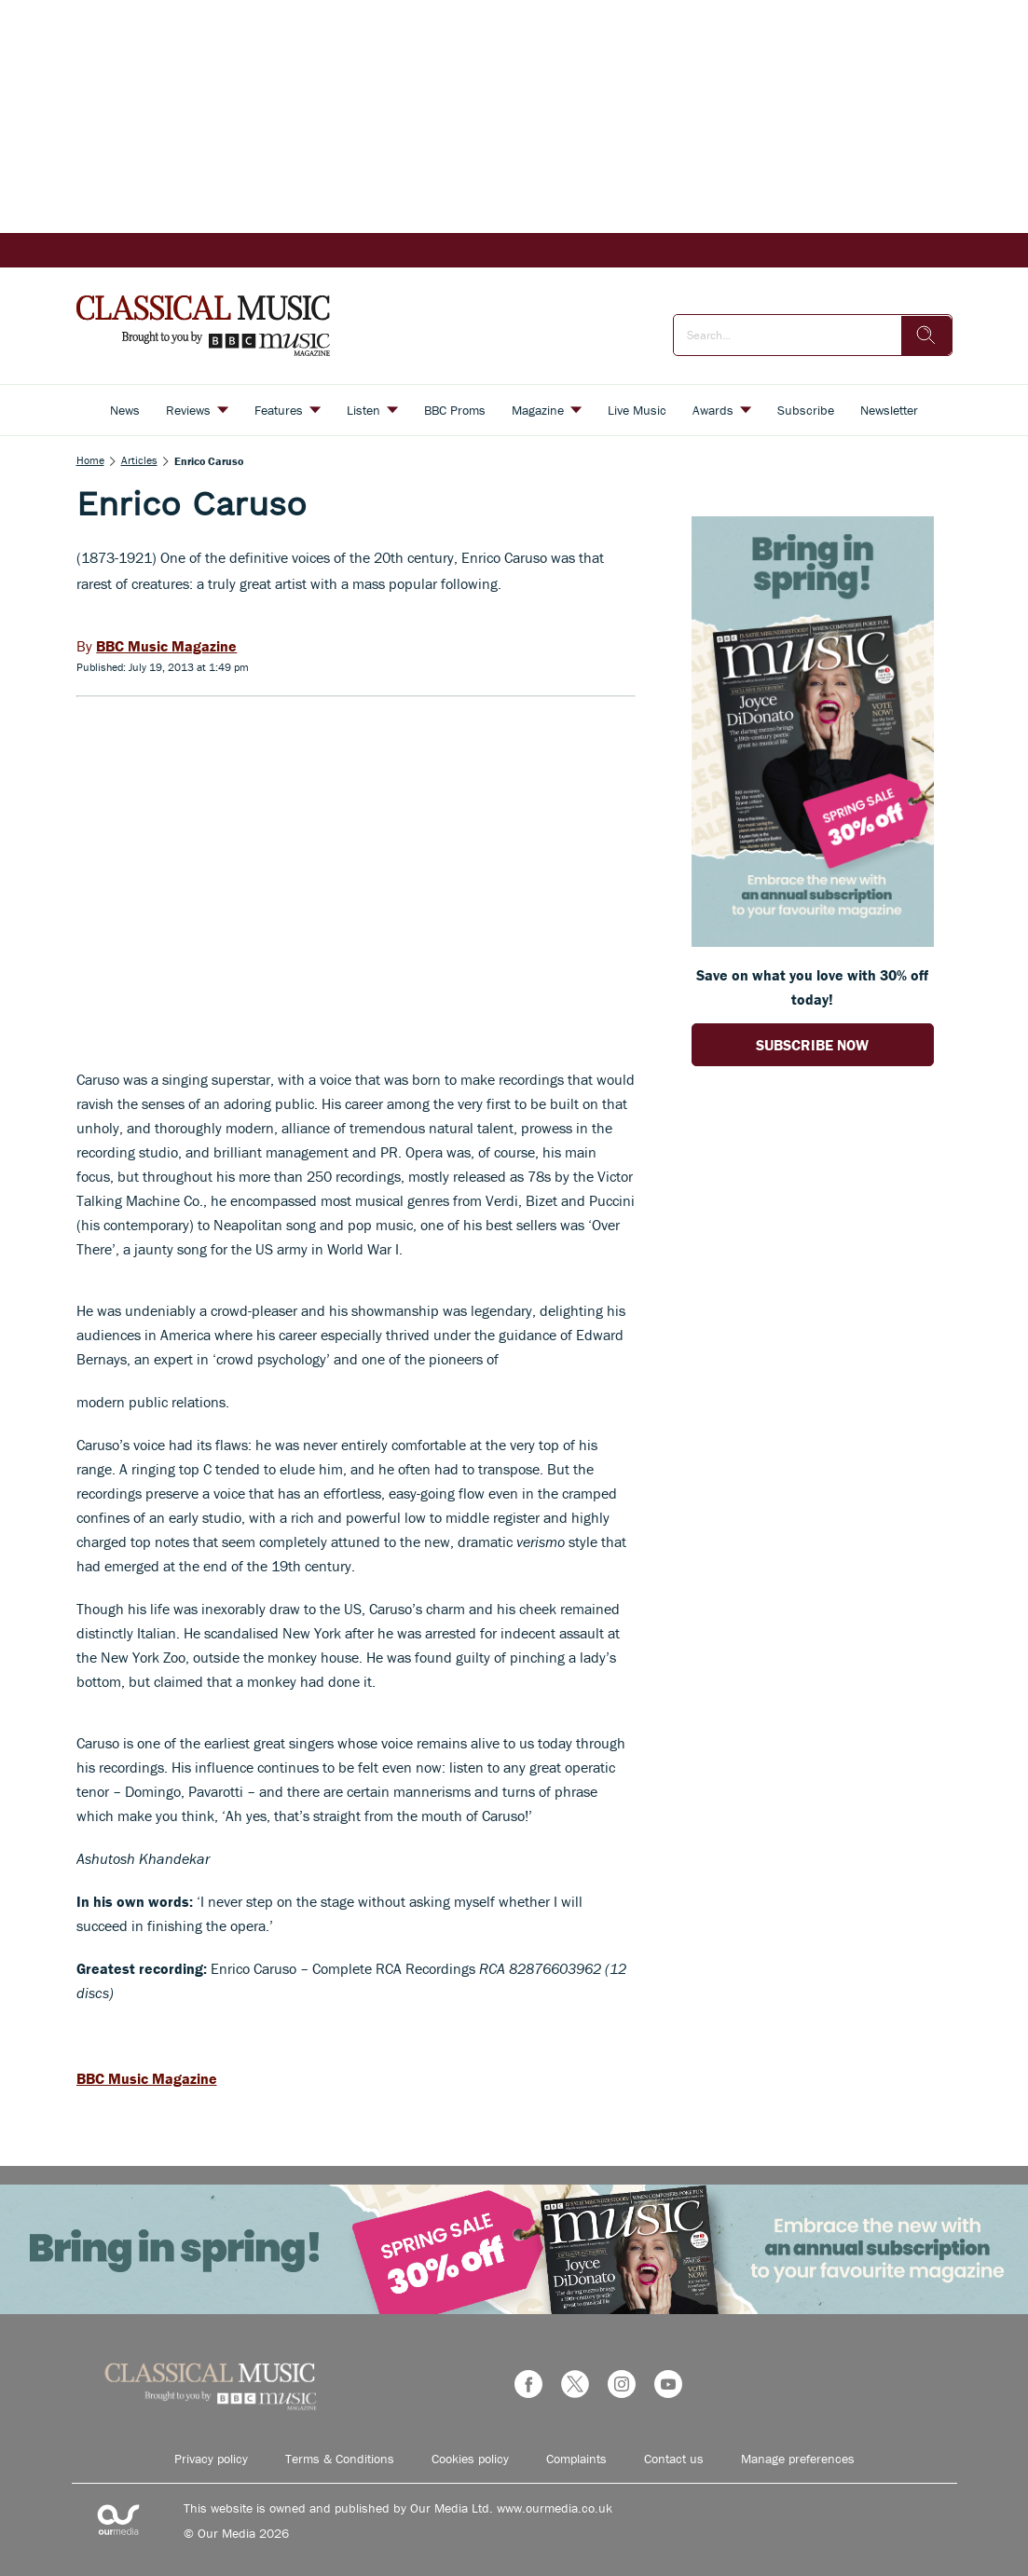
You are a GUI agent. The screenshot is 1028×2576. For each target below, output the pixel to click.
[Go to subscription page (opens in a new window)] (813, 941)
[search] (926, 335)
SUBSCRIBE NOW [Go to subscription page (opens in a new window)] (812, 1044)
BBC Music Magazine (146, 2078)
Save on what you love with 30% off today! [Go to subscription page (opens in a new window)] (812, 987)
